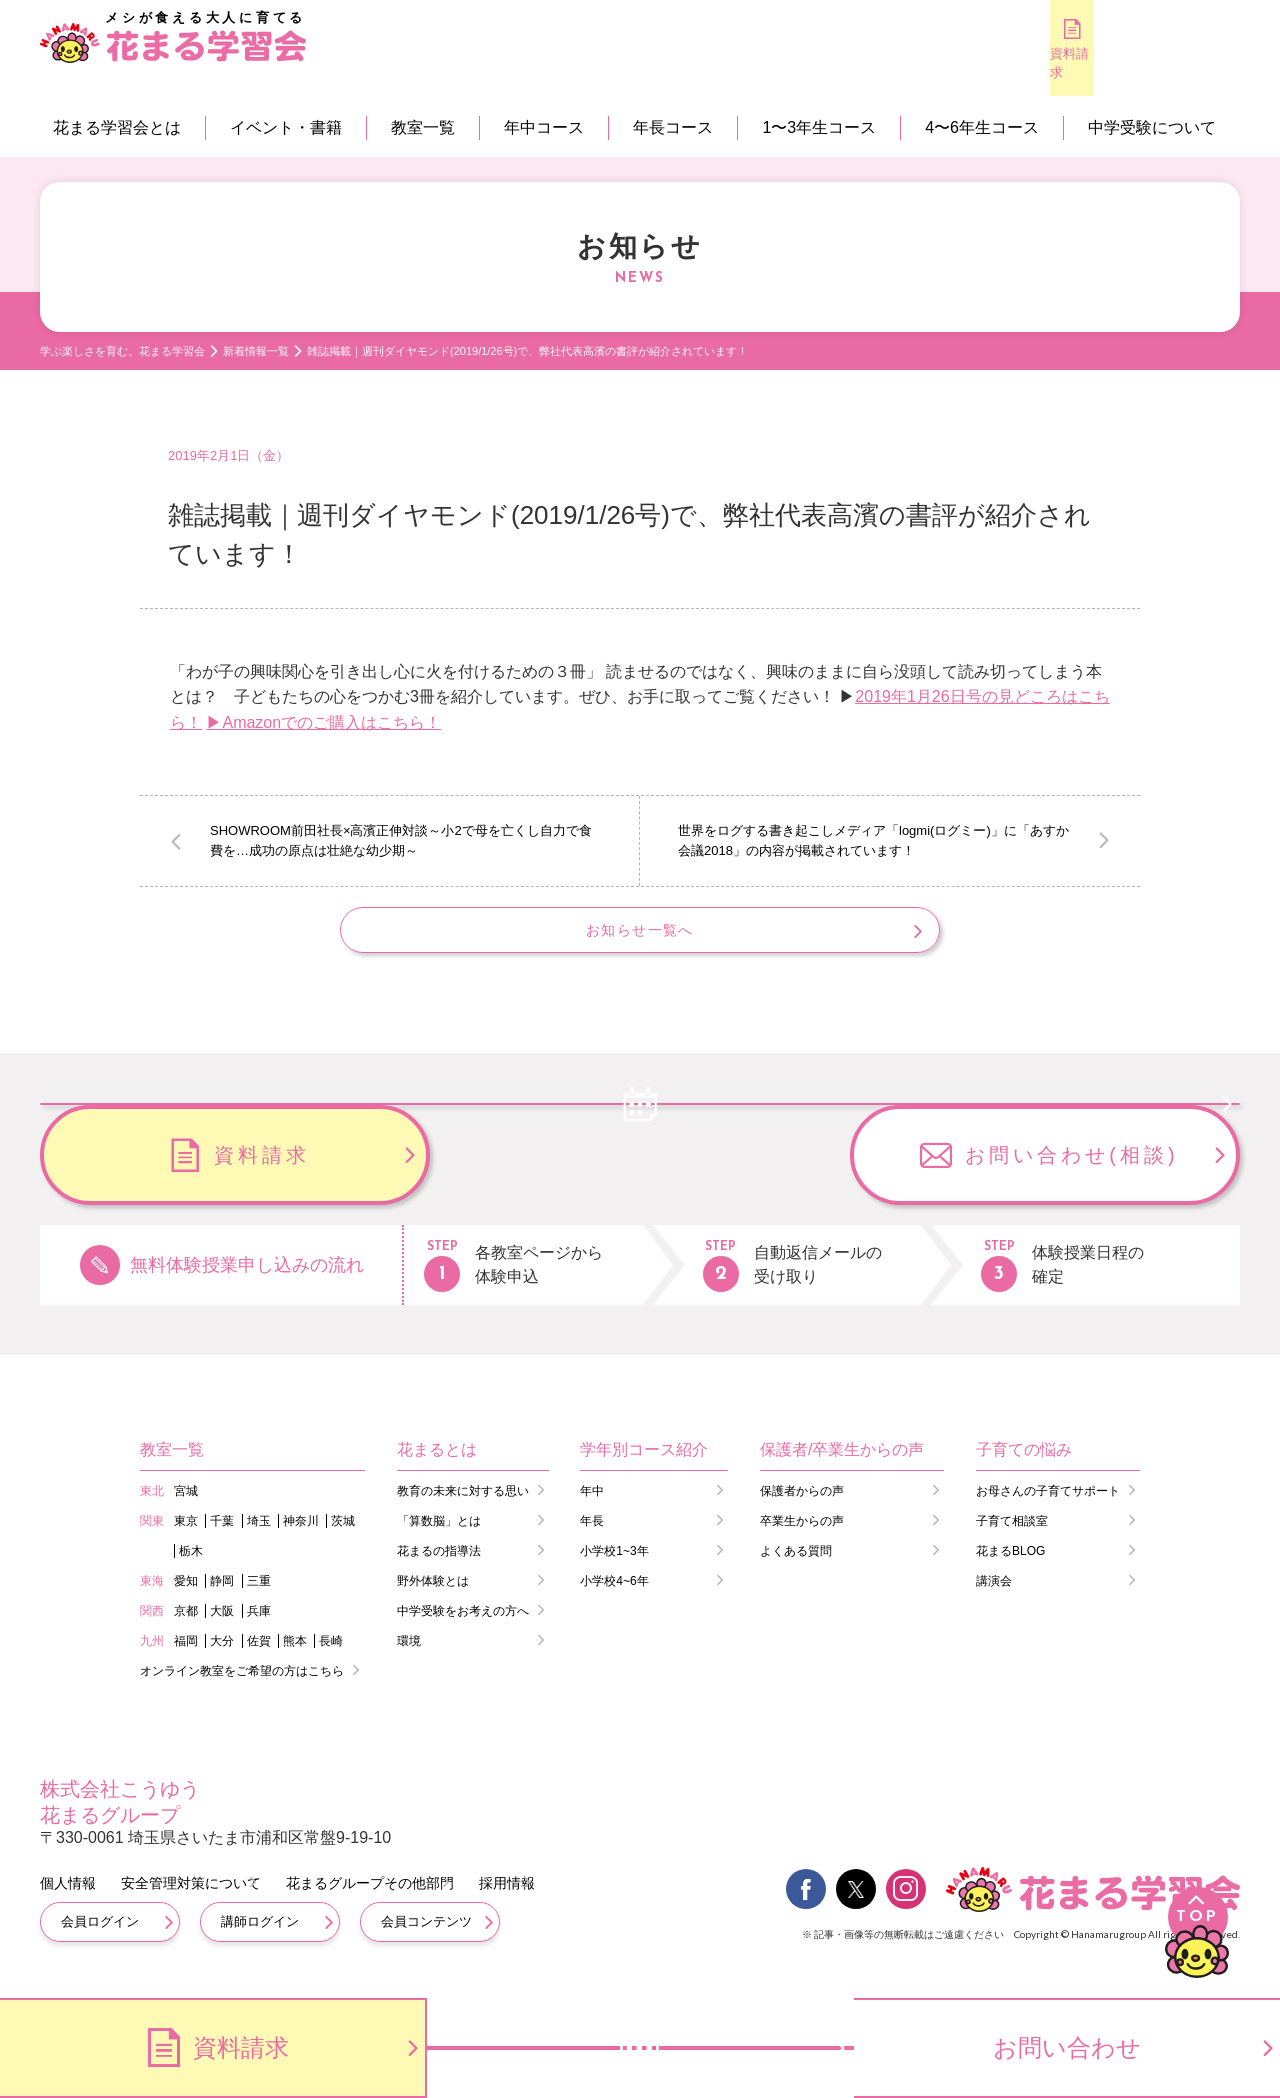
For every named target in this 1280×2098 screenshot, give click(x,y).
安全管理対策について (191, 1899)
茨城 (343, 1537)
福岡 (186, 1657)
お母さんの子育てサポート (1048, 1507)
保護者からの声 (802, 1507)
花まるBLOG (1010, 1567)
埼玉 (259, 1537)
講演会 (994, 1597)
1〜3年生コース (819, 127)
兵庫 (259, 1627)
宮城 (186, 1507)
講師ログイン (260, 1937)
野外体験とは (433, 1597)
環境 (409, 1657)
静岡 (222, 1597)
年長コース (673, 127)
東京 (186, 1537)
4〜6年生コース (982, 127)
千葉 (222, 1537)
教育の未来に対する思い (463, 1507)
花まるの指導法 (439, 1567)
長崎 (331, 1657)
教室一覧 (423, 127)
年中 (592, 1507)
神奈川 (301, 1537)
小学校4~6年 (614, 1597)
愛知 (186, 1597)
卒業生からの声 (802, 1537)
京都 (186, 1627)
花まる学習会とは (117, 127)
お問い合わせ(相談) (1071, 1171)
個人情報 (68, 1899)
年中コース (544, 127)
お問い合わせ (1067, 2047)
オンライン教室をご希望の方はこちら (242, 1687)
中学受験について (1152, 127)
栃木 (191, 1567)
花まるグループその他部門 (370, 1899)
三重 (259, 1597)
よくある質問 (796, 1567)
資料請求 (940, 62)
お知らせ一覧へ (639, 939)
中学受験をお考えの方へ (463, 1627)
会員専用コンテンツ (1180, 64)
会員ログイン (100, 1937)
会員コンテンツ (426, 1937)
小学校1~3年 (614, 1567)
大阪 (222, 1627)
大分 (222, 1657)
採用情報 (507, 1899)
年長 (592, 1537)
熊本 (295, 1657)
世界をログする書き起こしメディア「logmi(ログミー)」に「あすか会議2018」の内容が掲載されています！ (873, 840)
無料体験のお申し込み (1060, 63)
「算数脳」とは (439, 1537)
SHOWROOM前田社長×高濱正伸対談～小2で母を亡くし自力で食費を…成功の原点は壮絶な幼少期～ (401, 840)
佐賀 (259, 1657)
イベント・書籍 (286, 127)
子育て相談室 (1012, 1537)
